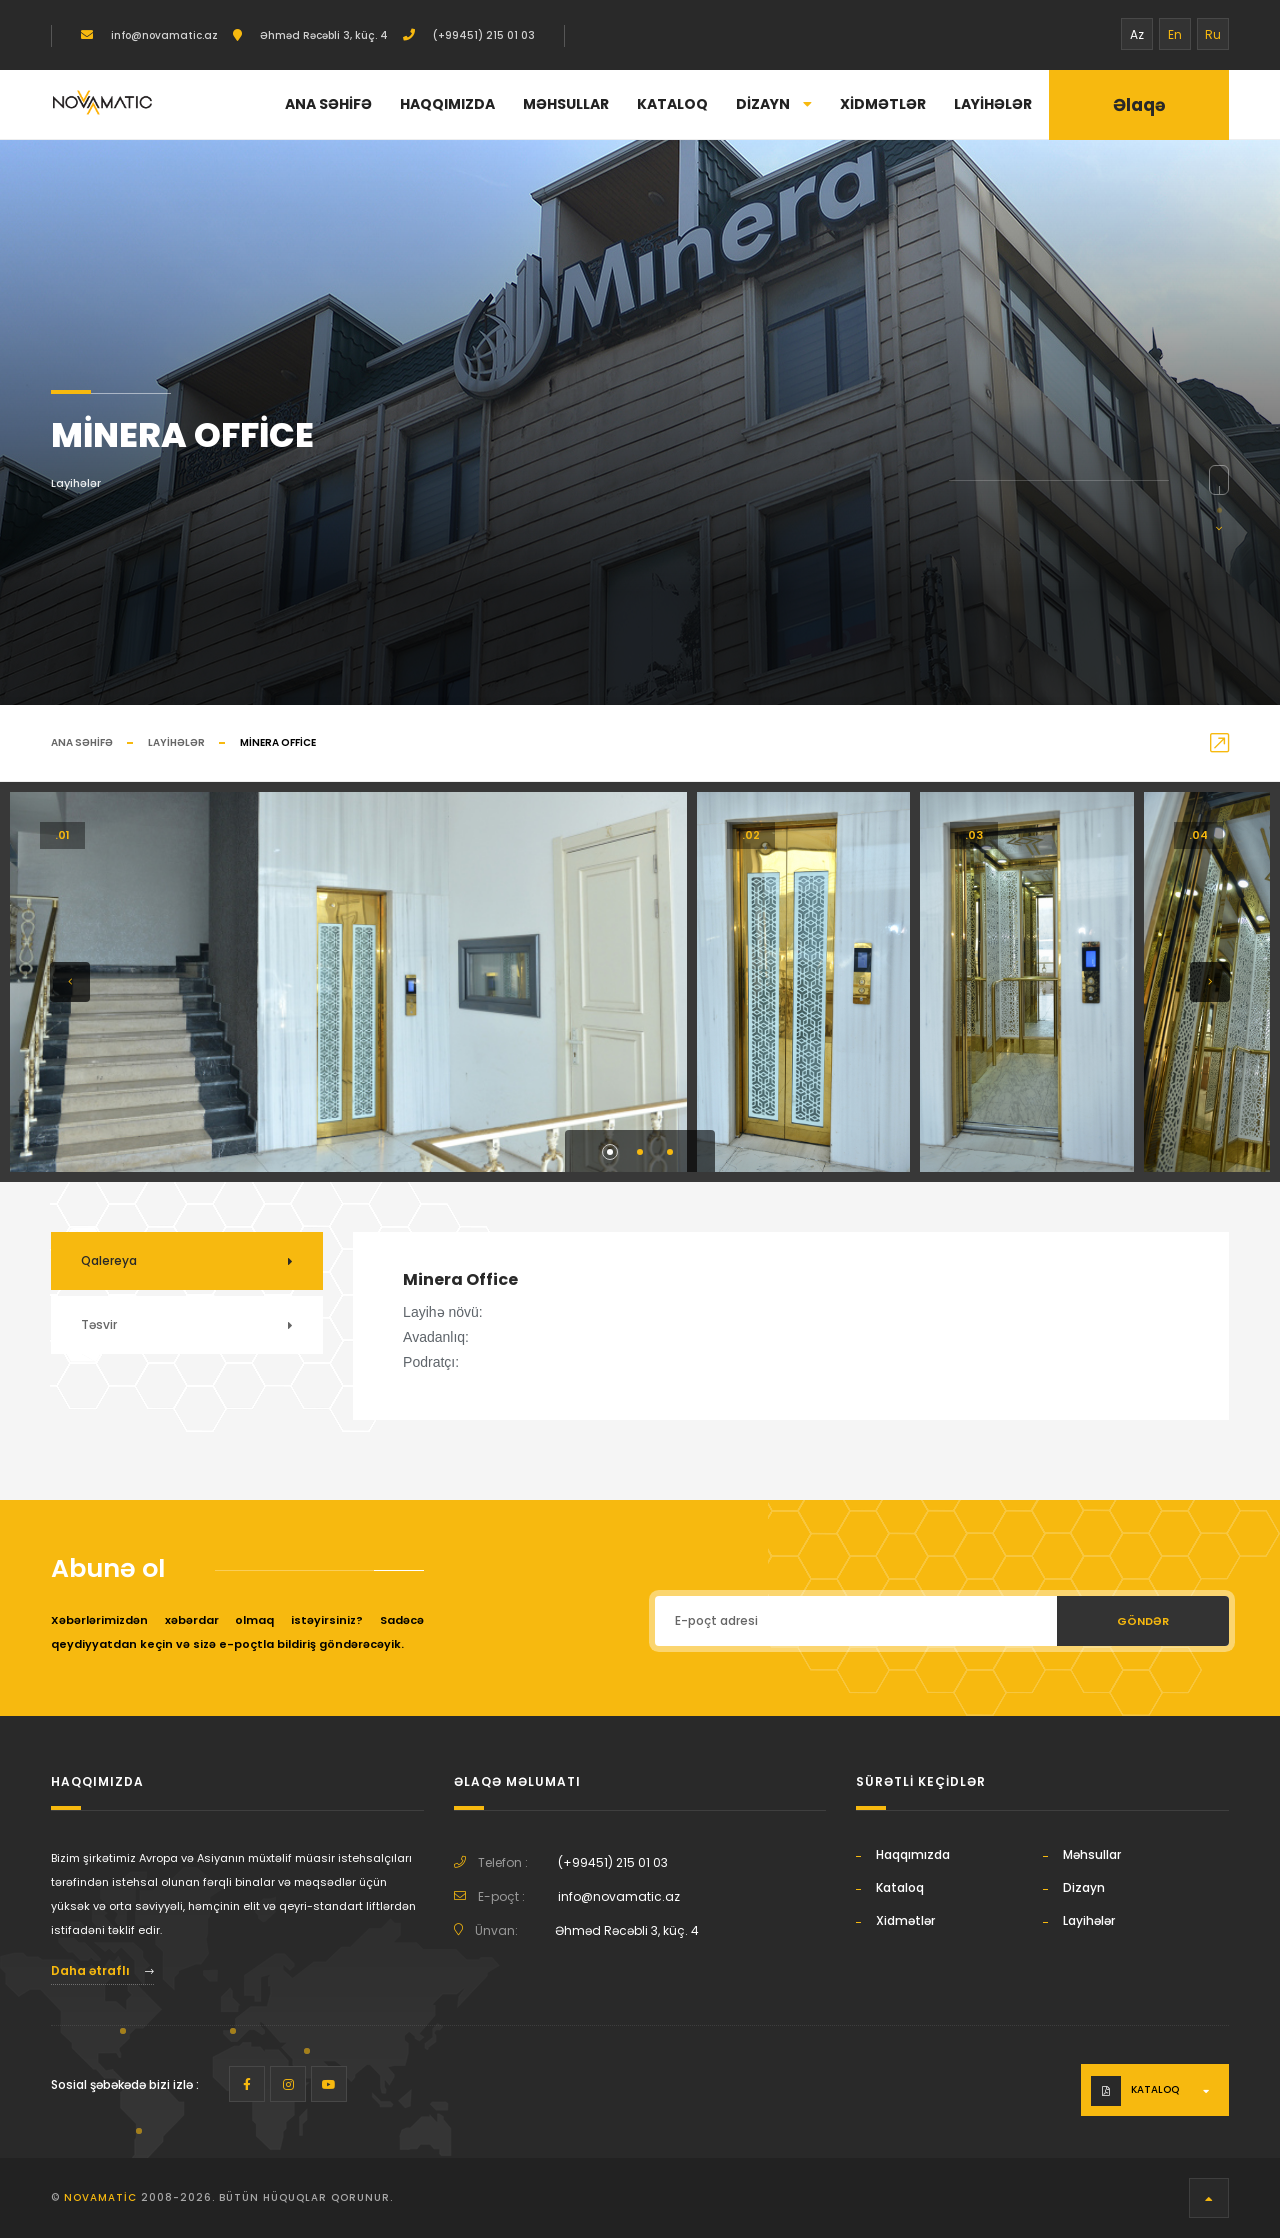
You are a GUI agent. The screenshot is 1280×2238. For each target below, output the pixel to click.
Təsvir (99, 1324)
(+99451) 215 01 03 (482, 35)
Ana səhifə (328, 104)
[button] (70, 982)
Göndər (1143, 1621)
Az (1137, 34)
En (1175, 34)
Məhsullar (566, 104)
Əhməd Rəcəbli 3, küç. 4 (322, 35)
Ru (1213, 34)
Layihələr (993, 104)
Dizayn (774, 104)
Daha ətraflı (102, 1970)
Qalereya (109, 1260)
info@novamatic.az (163, 35)
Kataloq (672, 104)
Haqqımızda (447, 104)
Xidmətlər (883, 104)
